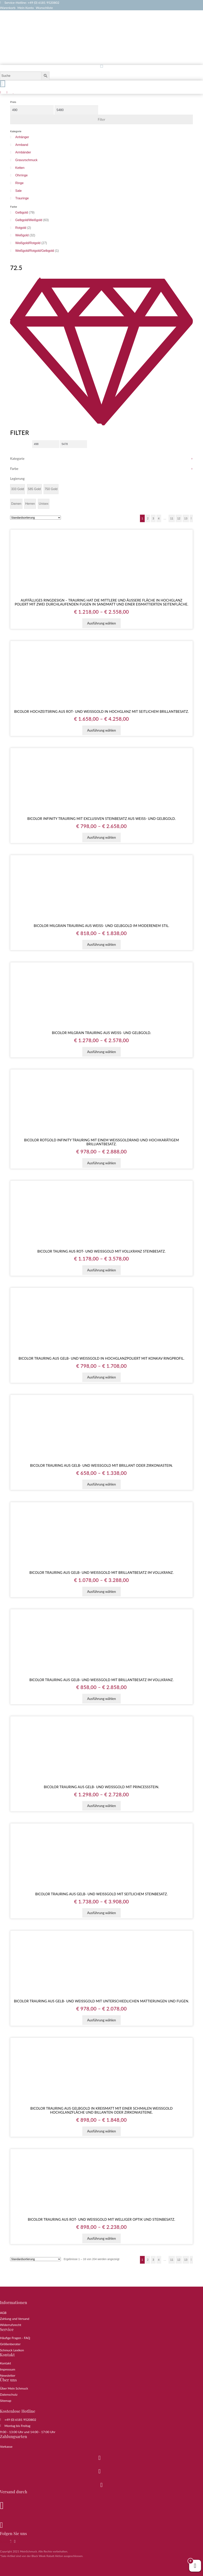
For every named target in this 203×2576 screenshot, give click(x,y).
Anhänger (22, 137)
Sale (18, 190)
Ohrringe (21, 175)
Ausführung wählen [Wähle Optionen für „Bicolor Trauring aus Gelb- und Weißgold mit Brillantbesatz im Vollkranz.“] (101, 1591)
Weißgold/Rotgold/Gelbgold (34, 250)
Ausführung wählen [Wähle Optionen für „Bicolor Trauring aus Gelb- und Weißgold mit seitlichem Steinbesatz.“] (101, 1913)
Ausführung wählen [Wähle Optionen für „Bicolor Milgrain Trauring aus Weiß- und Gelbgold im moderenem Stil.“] (101, 944)
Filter (101, 119)
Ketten (19, 167)
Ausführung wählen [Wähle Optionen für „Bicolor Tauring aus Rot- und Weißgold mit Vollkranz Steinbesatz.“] (101, 1270)
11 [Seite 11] (171, 518)
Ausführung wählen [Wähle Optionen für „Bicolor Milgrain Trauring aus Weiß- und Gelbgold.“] (101, 1052)
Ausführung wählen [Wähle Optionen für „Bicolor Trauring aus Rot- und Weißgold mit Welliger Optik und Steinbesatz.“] (101, 2238)
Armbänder (23, 152)
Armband (21, 144)
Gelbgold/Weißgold (28, 220)
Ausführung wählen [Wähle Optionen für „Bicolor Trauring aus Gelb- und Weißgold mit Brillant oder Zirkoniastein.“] (101, 1484)
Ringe (19, 183)
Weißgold (22, 235)
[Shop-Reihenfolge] (35, 518)
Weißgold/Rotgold (27, 243)
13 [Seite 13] (185, 518)
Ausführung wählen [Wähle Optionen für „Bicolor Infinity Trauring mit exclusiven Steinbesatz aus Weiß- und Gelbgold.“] (101, 837)
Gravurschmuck (26, 160)
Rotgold (20, 227)
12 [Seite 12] (178, 518)
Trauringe (22, 198)
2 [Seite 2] (147, 518)
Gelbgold (21, 212)
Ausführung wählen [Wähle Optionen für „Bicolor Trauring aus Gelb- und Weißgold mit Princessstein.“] (101, 1806)
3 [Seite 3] (153, 518)
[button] (101, 66)
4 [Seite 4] (159, 518)
